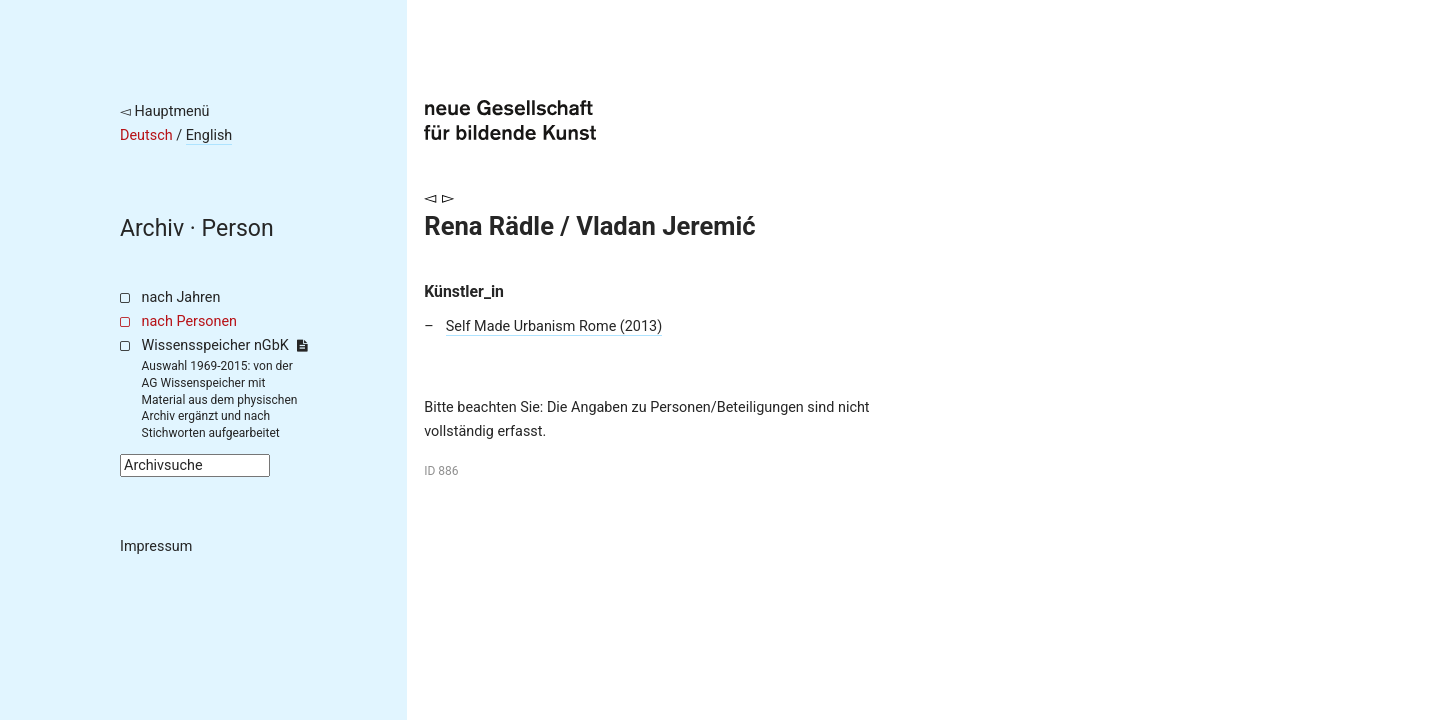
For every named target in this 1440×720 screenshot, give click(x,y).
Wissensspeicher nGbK (224, 345)
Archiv (152, 228)
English (209, 135)
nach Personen (189, 321)
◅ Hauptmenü (165, 111)
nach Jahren (181, 297)
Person (238, 228)
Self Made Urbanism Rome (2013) (554, 326)
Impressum (156, 546)
